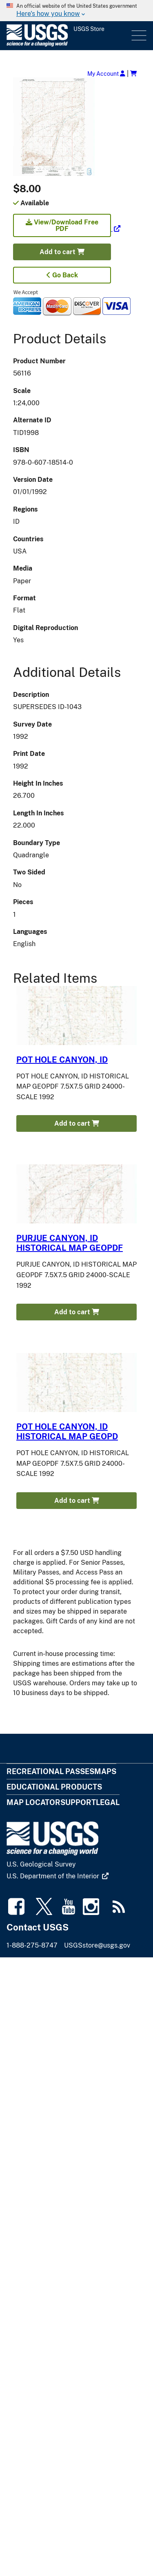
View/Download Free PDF (62, 225)
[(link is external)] (66, 229)
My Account (106, 73)
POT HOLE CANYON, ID (62, 1060)
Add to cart (62, 252)
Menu (138, 35)
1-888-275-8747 (32, 1945)
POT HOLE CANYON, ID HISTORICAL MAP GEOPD (67, 1431)
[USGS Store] (68, 35)
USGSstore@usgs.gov (97, 1945)
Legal (108, 1802)
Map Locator (33, 1802)
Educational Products (54, 1787)
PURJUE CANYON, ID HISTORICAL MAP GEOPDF (69, 1243)
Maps (105, 1771)
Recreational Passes (50, 1771)
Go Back (62, 275)
